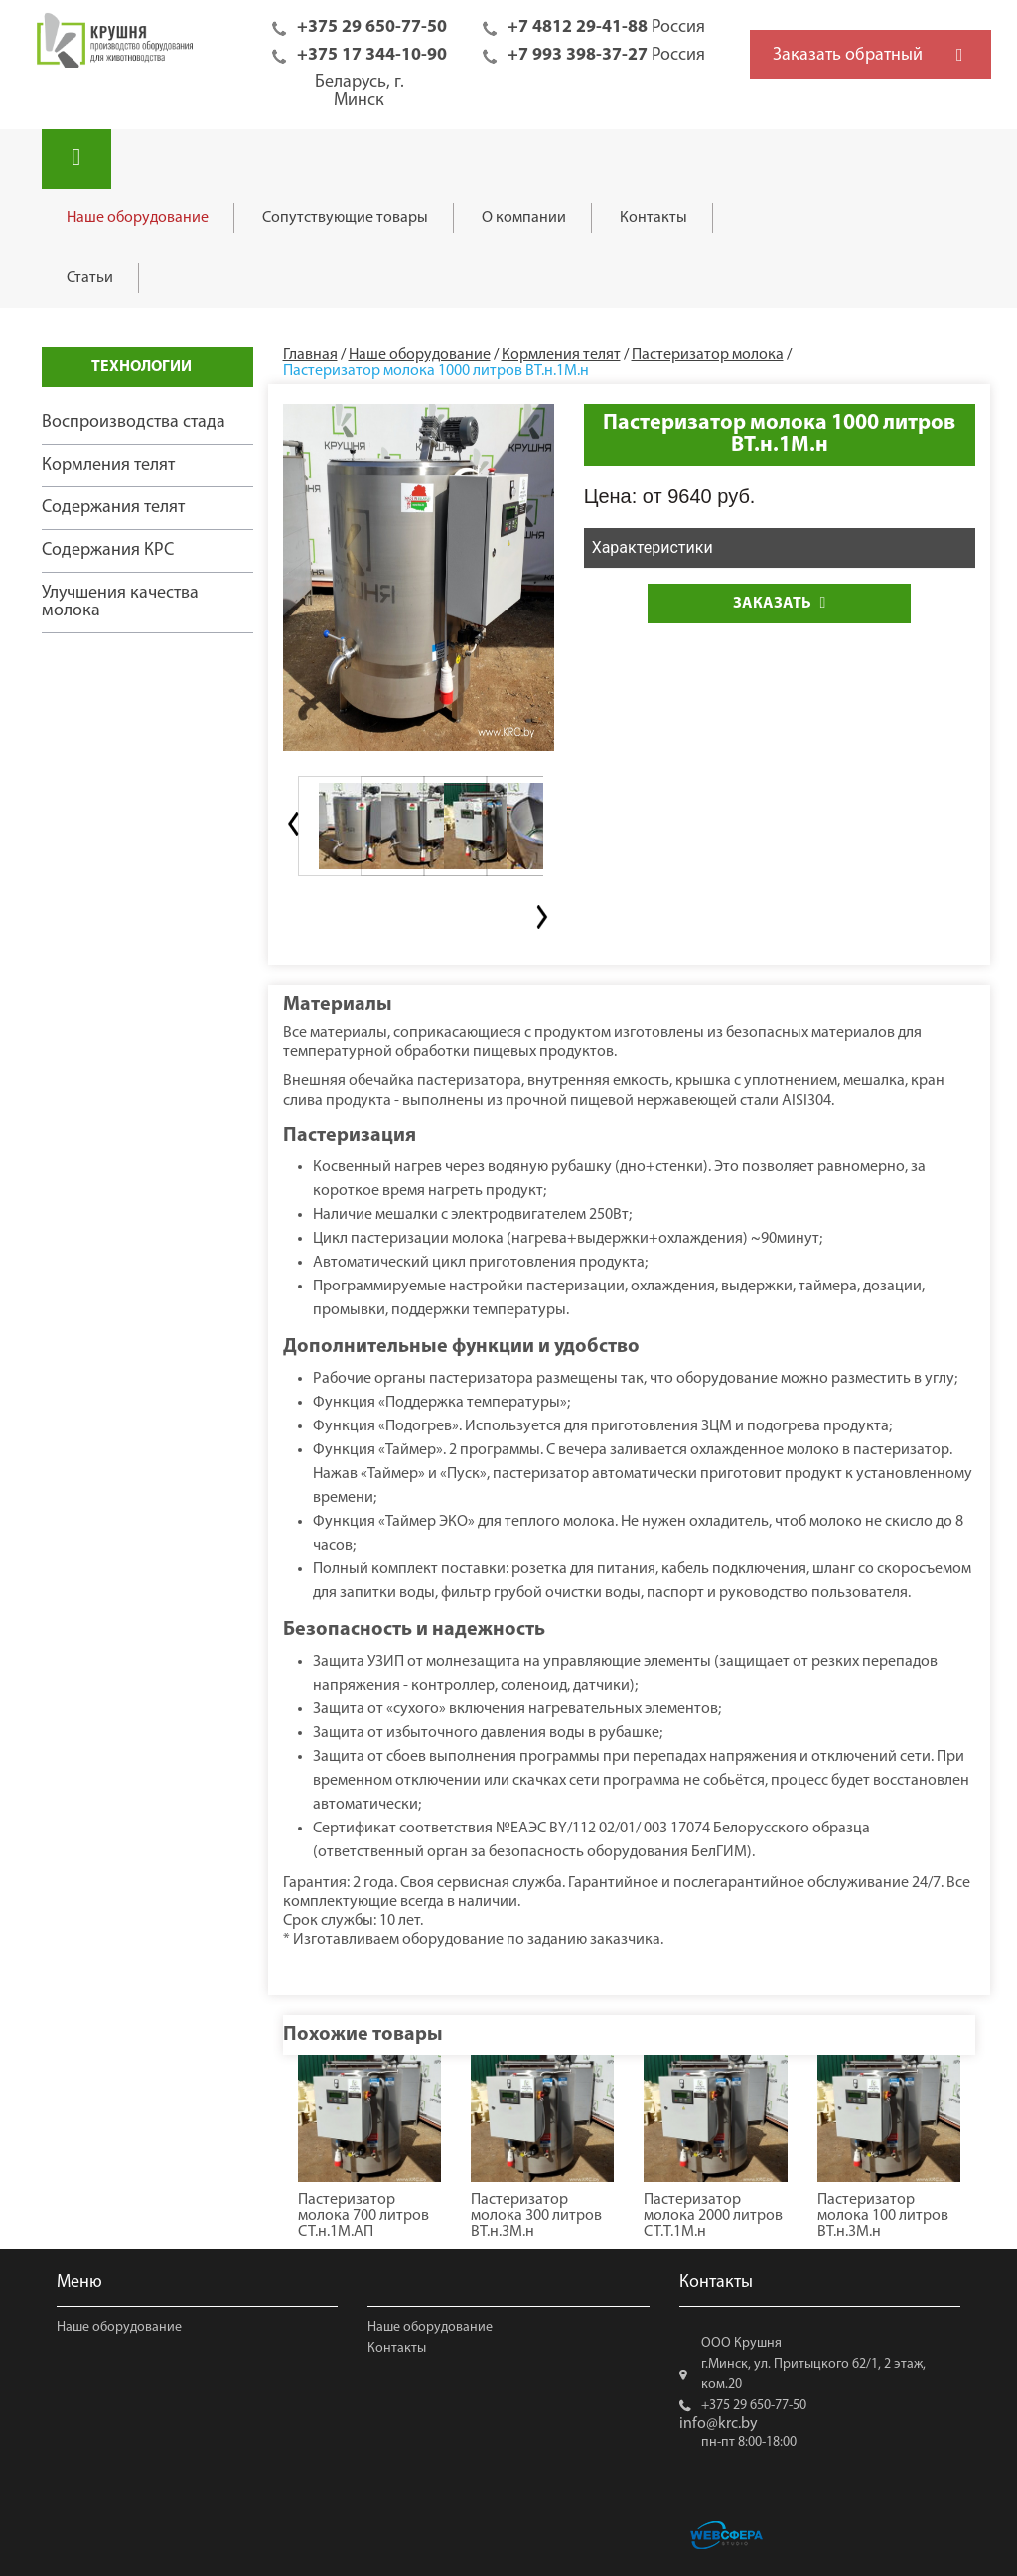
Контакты (653, 218)
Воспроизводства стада (133, 422)
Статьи (90, 278)
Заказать (779, 603)
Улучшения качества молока (120, 602)
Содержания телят (113, 507)
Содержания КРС (108, 550)
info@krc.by (718, 2424)
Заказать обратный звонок (848, 62)
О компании (524, 218)
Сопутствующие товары (345, 218)
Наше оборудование (138, 218)
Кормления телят (108, 465)
